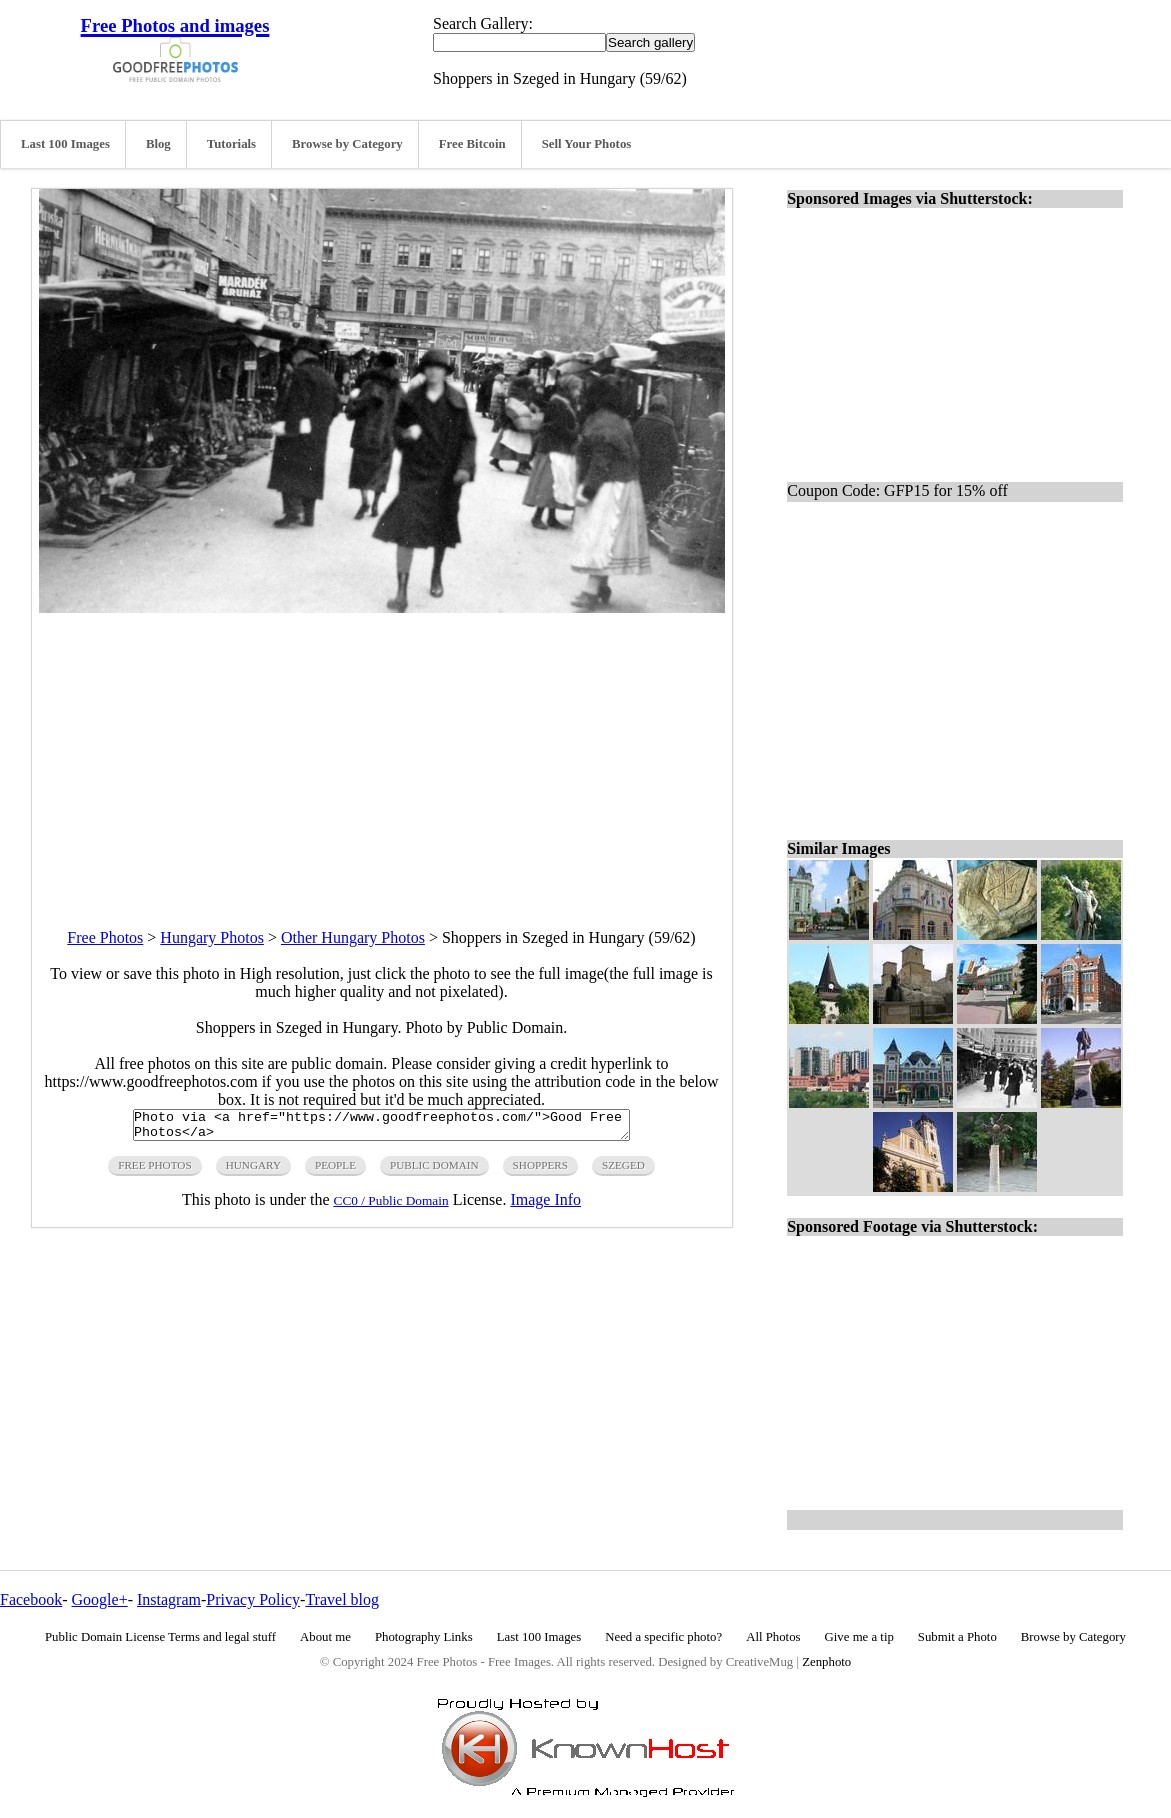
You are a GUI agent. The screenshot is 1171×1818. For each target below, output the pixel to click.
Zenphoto (826, 1662)
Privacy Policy (253, 1599)
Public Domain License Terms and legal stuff (160, 1637)
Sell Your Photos (587, 144)
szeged (623, 1171)
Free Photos (105, 937)
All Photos (773, 1637)
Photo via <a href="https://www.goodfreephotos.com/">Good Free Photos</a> (381, 1128)
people (335, 1171)
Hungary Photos (212, 937)
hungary (253, 1171)
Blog (158, 144)
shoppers (540, 1171)
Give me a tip (859, 1637)
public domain (434, 1171)
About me (325, 1637)
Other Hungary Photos (353, 937)
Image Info (545, 1205)
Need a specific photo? (663, 1637)
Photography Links (424, 1637)
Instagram (169, 1599)
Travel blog (342, 1599)
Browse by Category (347, 144)
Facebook (31, 1599)
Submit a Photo (957, 1637)
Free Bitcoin (472, 144)
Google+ (100, 1599)
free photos (154, 1171)
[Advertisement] (382, 753)
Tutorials (231, 144)
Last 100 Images (65, 144)
